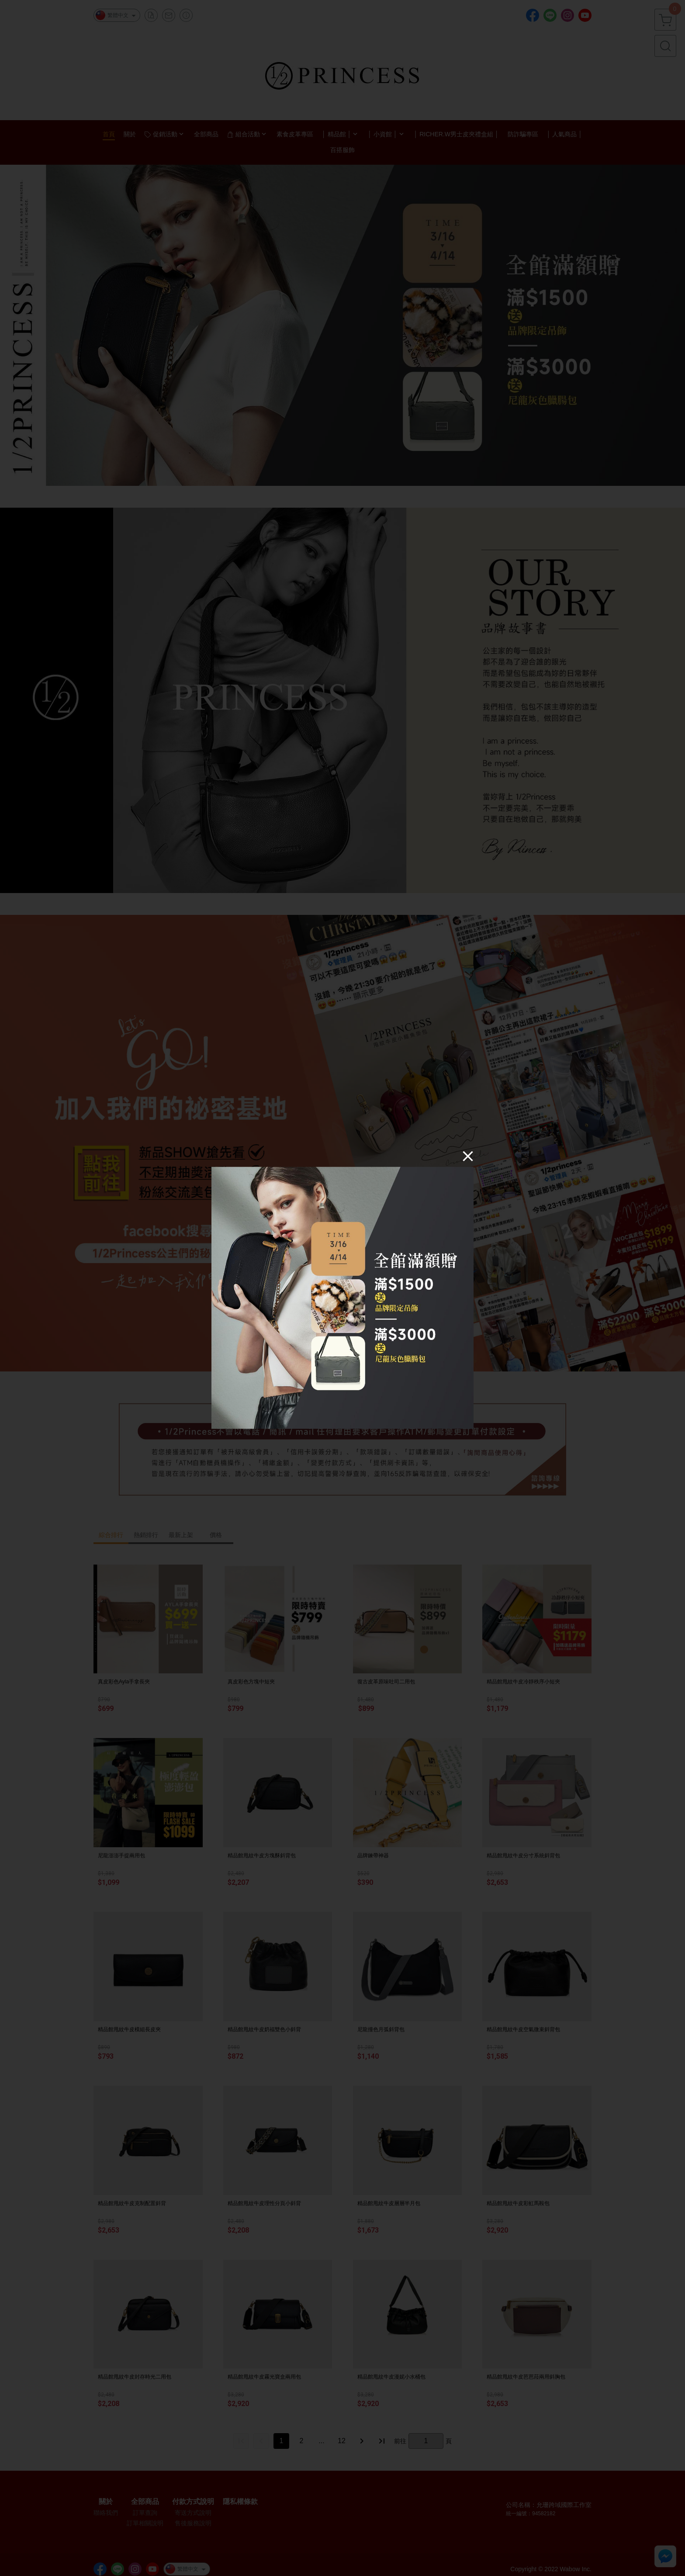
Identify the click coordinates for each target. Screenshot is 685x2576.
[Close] (468, 1156)
